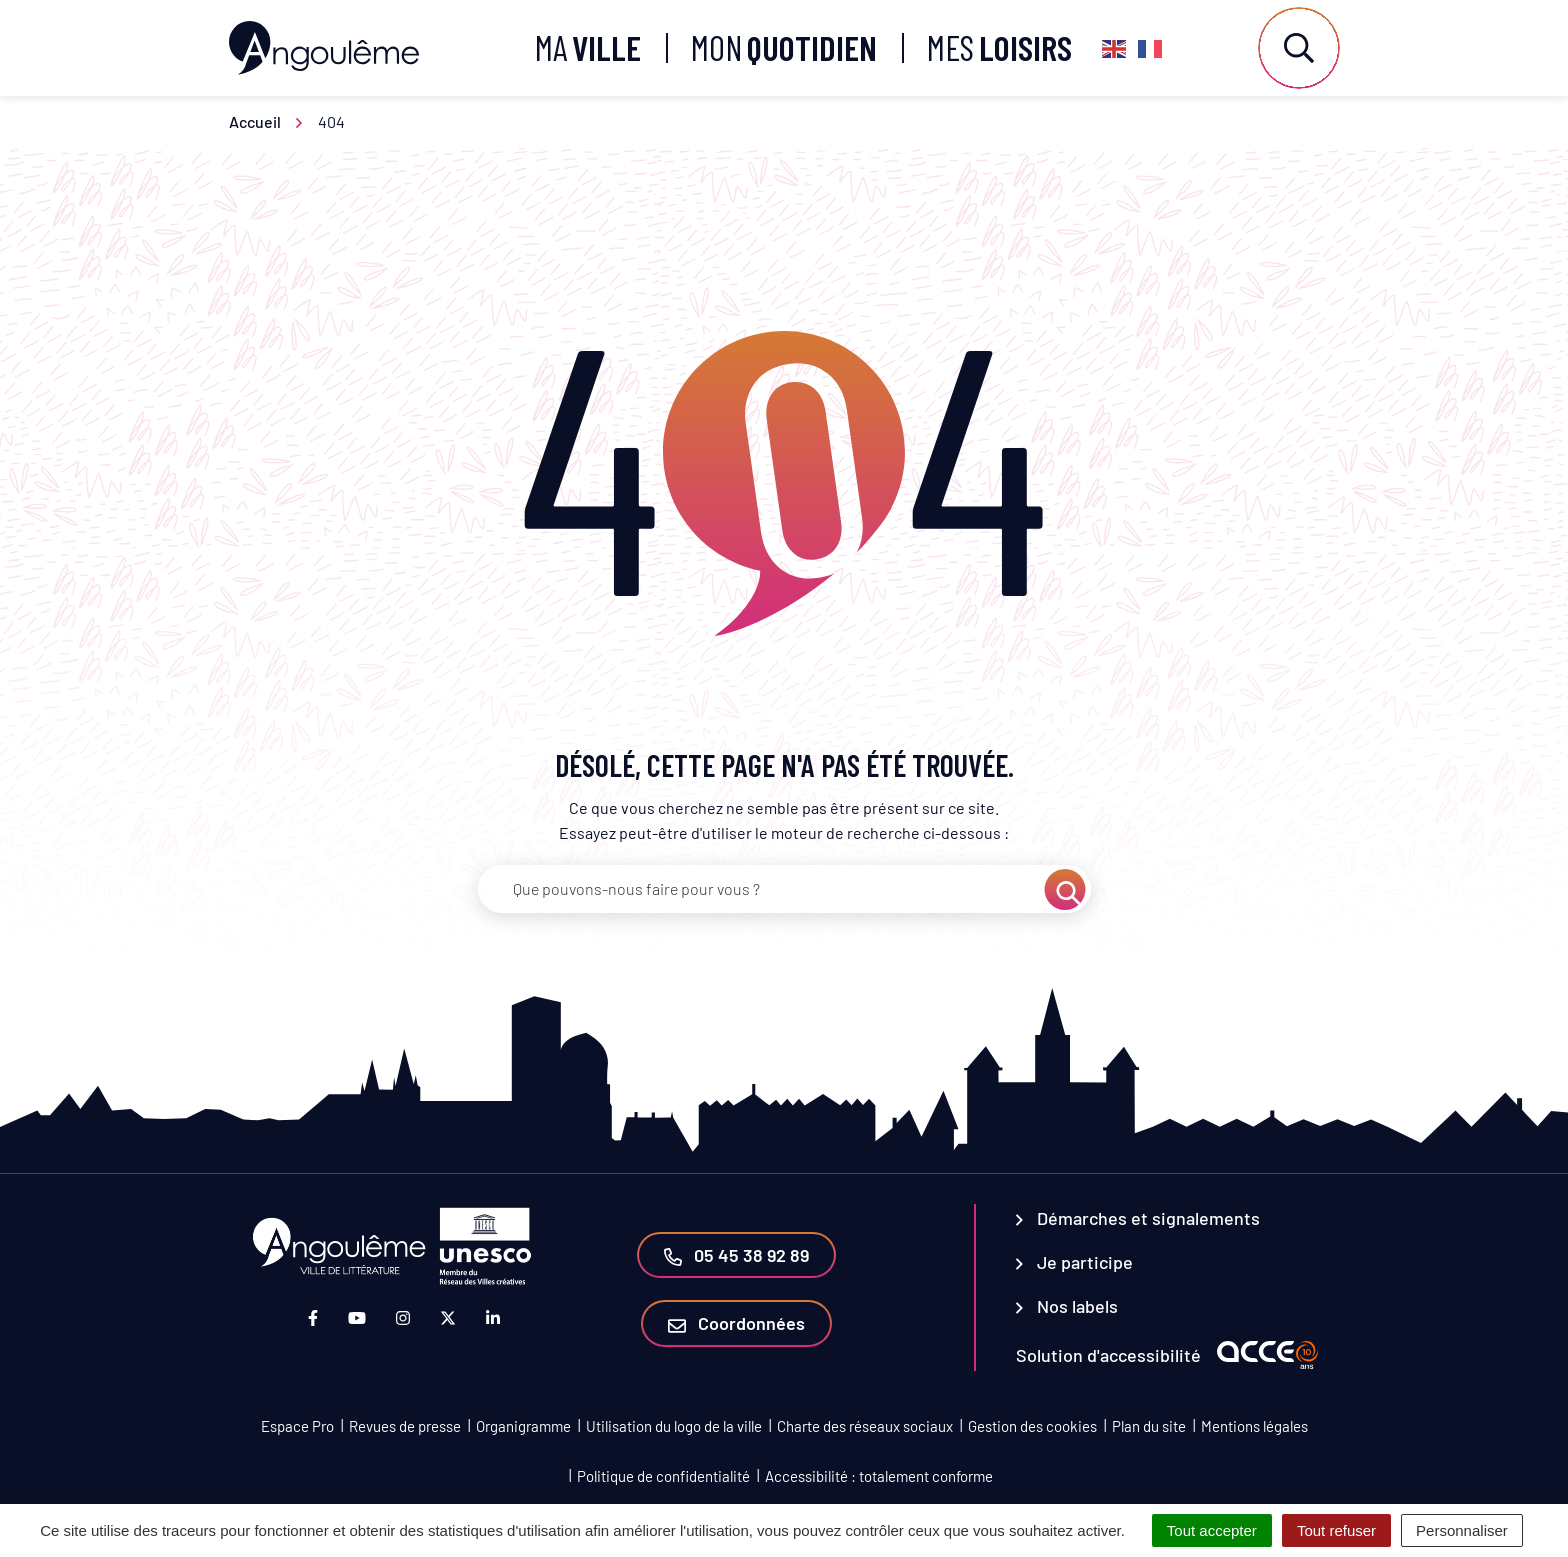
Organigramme (523, 1426)
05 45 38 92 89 (736, 1255)
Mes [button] (999, 47)
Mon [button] (784, 47)
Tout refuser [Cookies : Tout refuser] (1336, 1530)
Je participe (1074, 1262)
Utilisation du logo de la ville (674, 1426)
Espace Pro (297, 1426)
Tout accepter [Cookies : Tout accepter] (1212, 1530)
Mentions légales (1254, 1426)
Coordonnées (736, 1323)
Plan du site (1149, 1426)
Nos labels (1067, 1306)
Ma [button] (588, 47)
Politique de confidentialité (663, 1476)
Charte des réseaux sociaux (865, 1426)
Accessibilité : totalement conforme (879, 1476)
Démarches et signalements (1138, 1218)
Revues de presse (405, 1426)
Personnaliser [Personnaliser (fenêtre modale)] (1462, 1530)
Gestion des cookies (1032, 1426)
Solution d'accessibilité (1108, 1355)
